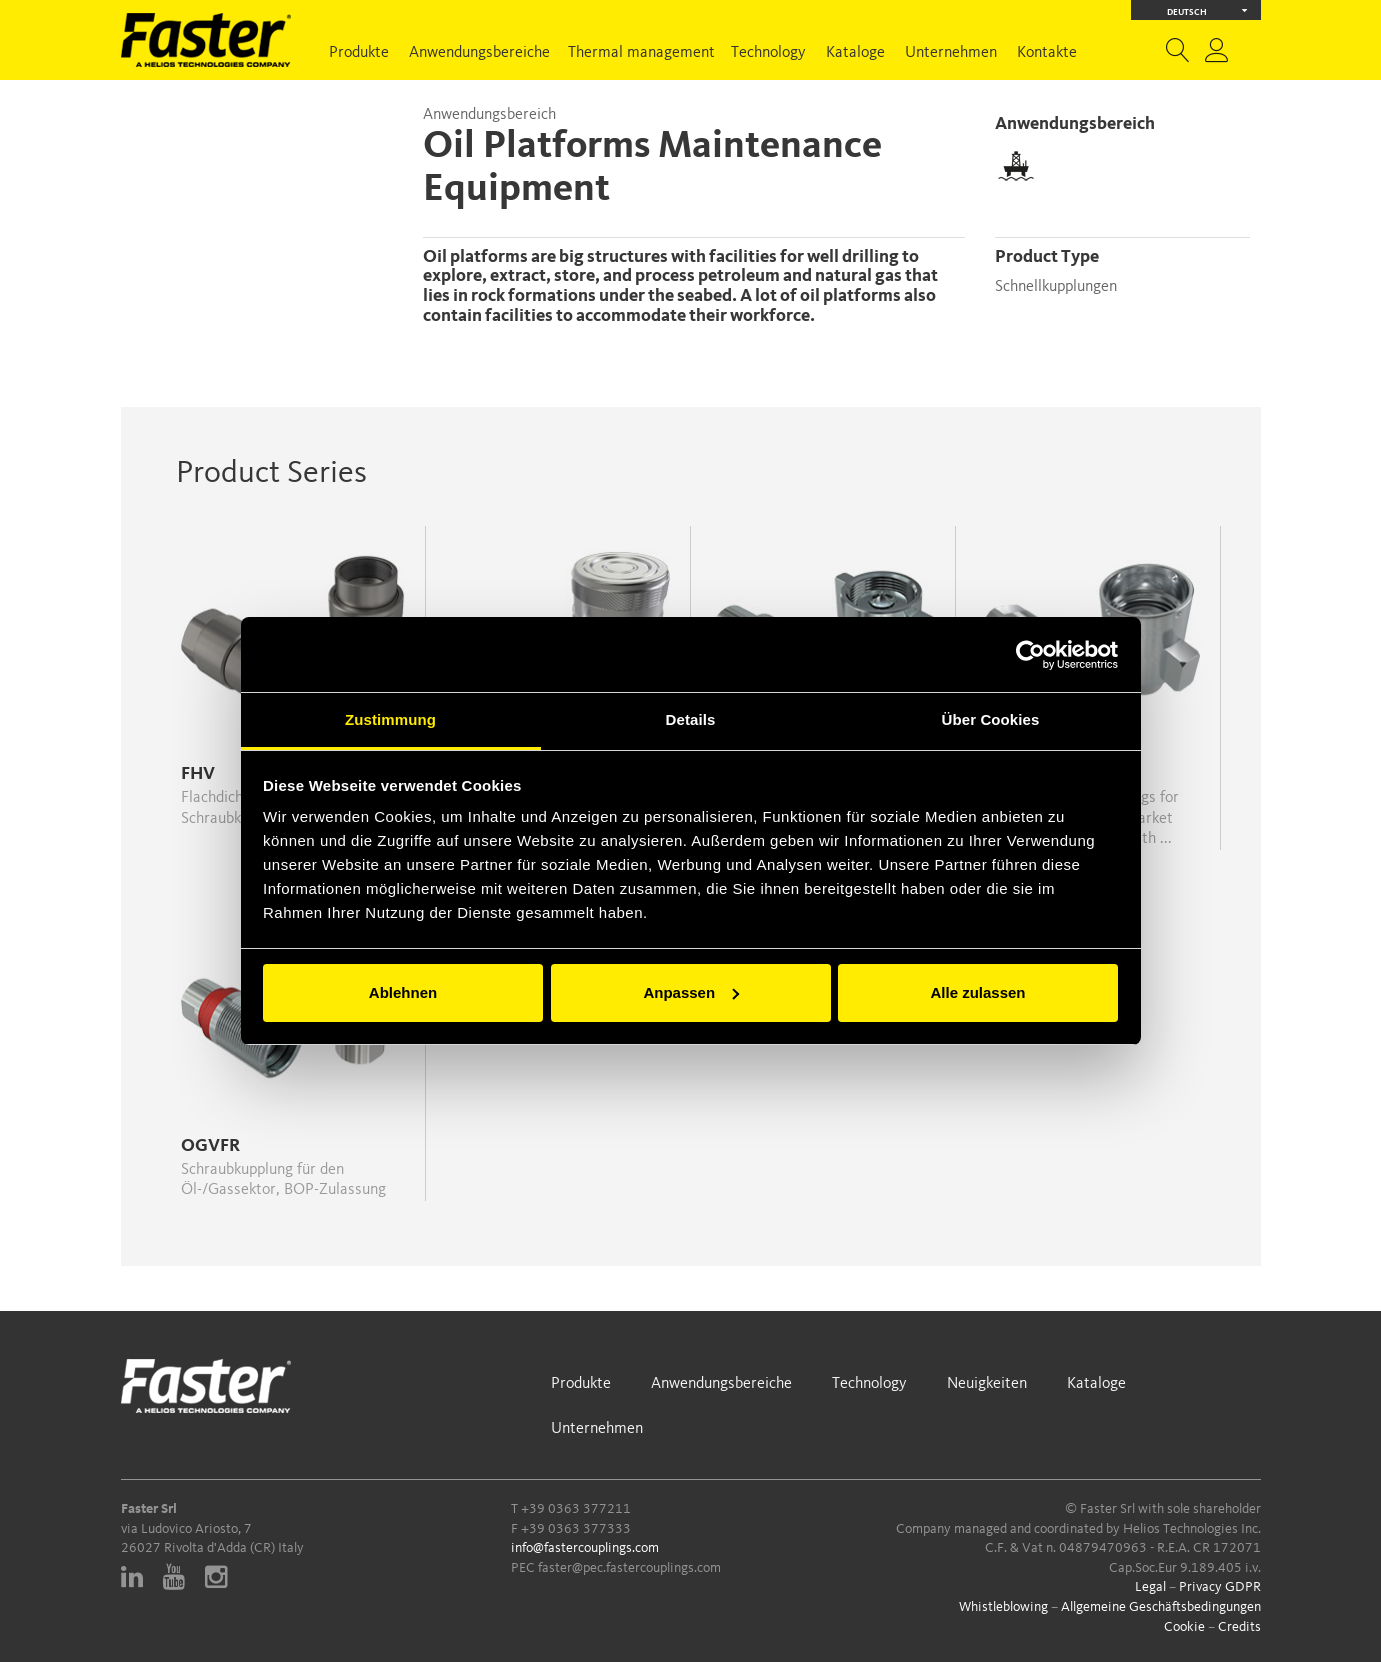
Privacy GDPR (1220, 1587)
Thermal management (641, 53)
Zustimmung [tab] (390, 719)
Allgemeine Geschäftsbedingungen (1161, 1607)
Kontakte (1047, 53)
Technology (768, 53)
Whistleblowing (1003, 1607)
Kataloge (855, 53)
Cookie (1184, 1627)
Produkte (359, 53)
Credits (1239, 1627)
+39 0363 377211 (576, 1509)
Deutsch (1207, 10)
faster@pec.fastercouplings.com (629, 1568)
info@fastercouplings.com (585, 1548)
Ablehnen (403, 992)
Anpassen (691, 992)
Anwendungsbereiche (479, 53)
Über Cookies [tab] (991, 719)
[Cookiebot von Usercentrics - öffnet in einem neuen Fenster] (1030, 655)
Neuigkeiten (987, 1384)
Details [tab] (691, 719)
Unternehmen (951, 53)
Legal (1150, 1587)
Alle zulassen (977, 992)
